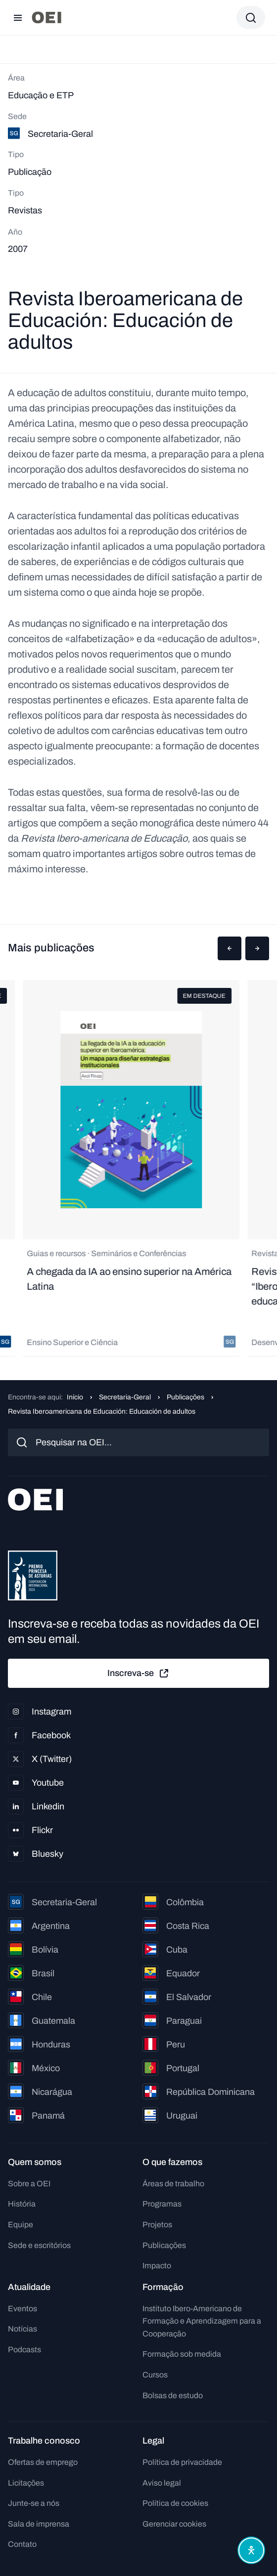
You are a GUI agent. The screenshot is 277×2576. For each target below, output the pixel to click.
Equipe (20, 2224)
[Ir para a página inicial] (46, 17)
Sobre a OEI (29, 2183)
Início (75, 1397)
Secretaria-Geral (125, 1397)
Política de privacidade (182, 2462)
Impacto (156, 2265)
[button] (229, 948)
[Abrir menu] (18, 18)
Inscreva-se (138, 1673)
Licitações (26, 2483)
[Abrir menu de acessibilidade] (251, 2550)
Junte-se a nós (33, 2503)
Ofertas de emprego (43, 2462)
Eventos (22, 2308)
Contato (22, 2544)
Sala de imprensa (38, 2524)
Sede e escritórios (39, 2245)
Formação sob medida (181, 2354)
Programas (162, 2204)
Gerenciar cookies (174, 2524)
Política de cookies (175, 2503)
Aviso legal (161, 2483)
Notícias (22, 2329)
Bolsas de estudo (172, 2395)
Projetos (157, 2224)
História (22, 2204)
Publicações (185, 1397)
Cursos (155, 2375)
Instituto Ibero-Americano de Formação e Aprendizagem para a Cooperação (201, 2321)
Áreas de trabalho (173, 2183)
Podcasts (24, 2349)
